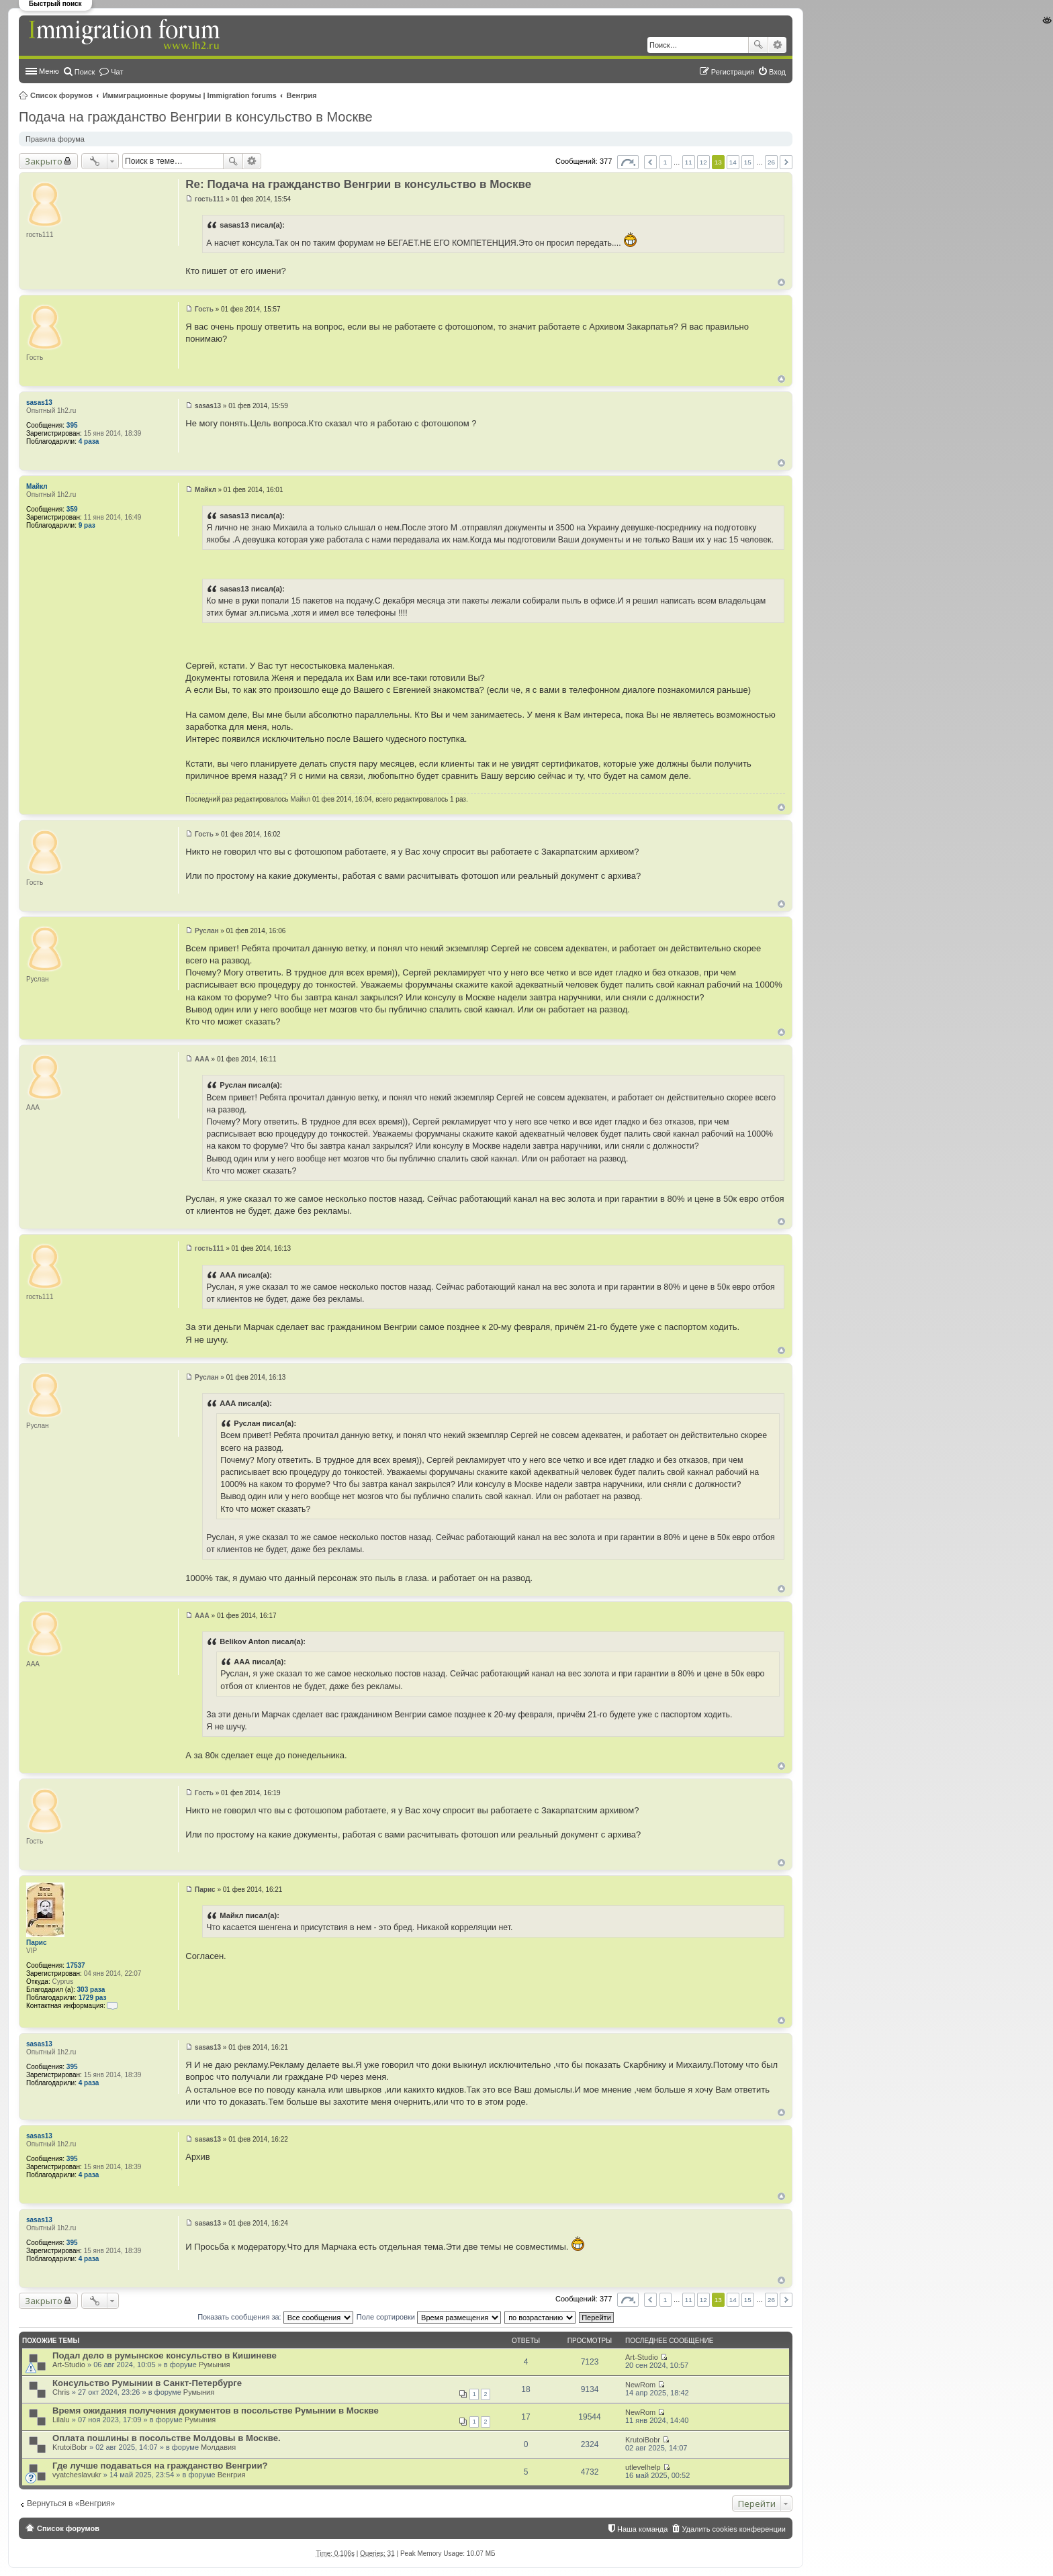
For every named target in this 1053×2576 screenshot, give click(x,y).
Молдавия (218, 2447)
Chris (61, 2392)
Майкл (37, 486)
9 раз (87, 525)
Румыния (214, 2364)
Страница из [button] (628, 162)
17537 (75, 1965)
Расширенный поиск (777, 45)
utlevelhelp (643, 2467)
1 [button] (665, 162)
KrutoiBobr (69, 2447)
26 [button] (771, 162)
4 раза (89, 441)
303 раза (91, 1989)
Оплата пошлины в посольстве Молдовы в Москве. (166, 2438)
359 (72, 509)
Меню (49, 71)
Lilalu (61, 2420)
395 (72, 425)
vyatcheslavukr (76, 2475)
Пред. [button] (650, 162)
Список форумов (61, 95)
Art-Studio (68, 2364)
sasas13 (39, 402)
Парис (36, 1942)
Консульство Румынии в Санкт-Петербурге (147, 2383)
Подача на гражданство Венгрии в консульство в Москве (196, 116)
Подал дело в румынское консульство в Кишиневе (164, 2355)
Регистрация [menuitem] (732, 72)
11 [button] (688, 162)
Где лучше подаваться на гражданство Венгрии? (160, 2466)
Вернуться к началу (781, 282)
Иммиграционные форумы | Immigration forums (190, 95)
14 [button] (733, 162)
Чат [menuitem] (117, 72)
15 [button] (747, 162)
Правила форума (55, 139)
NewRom (640, 2385)
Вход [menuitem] (777, 72)
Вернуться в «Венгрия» (71, 2503)
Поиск (758, 45)
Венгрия (302, 95)
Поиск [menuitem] (85, 72)
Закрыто (43, 161)
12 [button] (703, 162)
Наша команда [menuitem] (642, 2529)
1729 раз (93, 1997)
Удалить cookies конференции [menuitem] (734, 2529)
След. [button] (786, 162)
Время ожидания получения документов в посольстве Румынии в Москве (215, 2410)
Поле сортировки (429, 2317)
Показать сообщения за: (275, 2317)
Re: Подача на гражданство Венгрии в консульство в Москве (358, 184)
